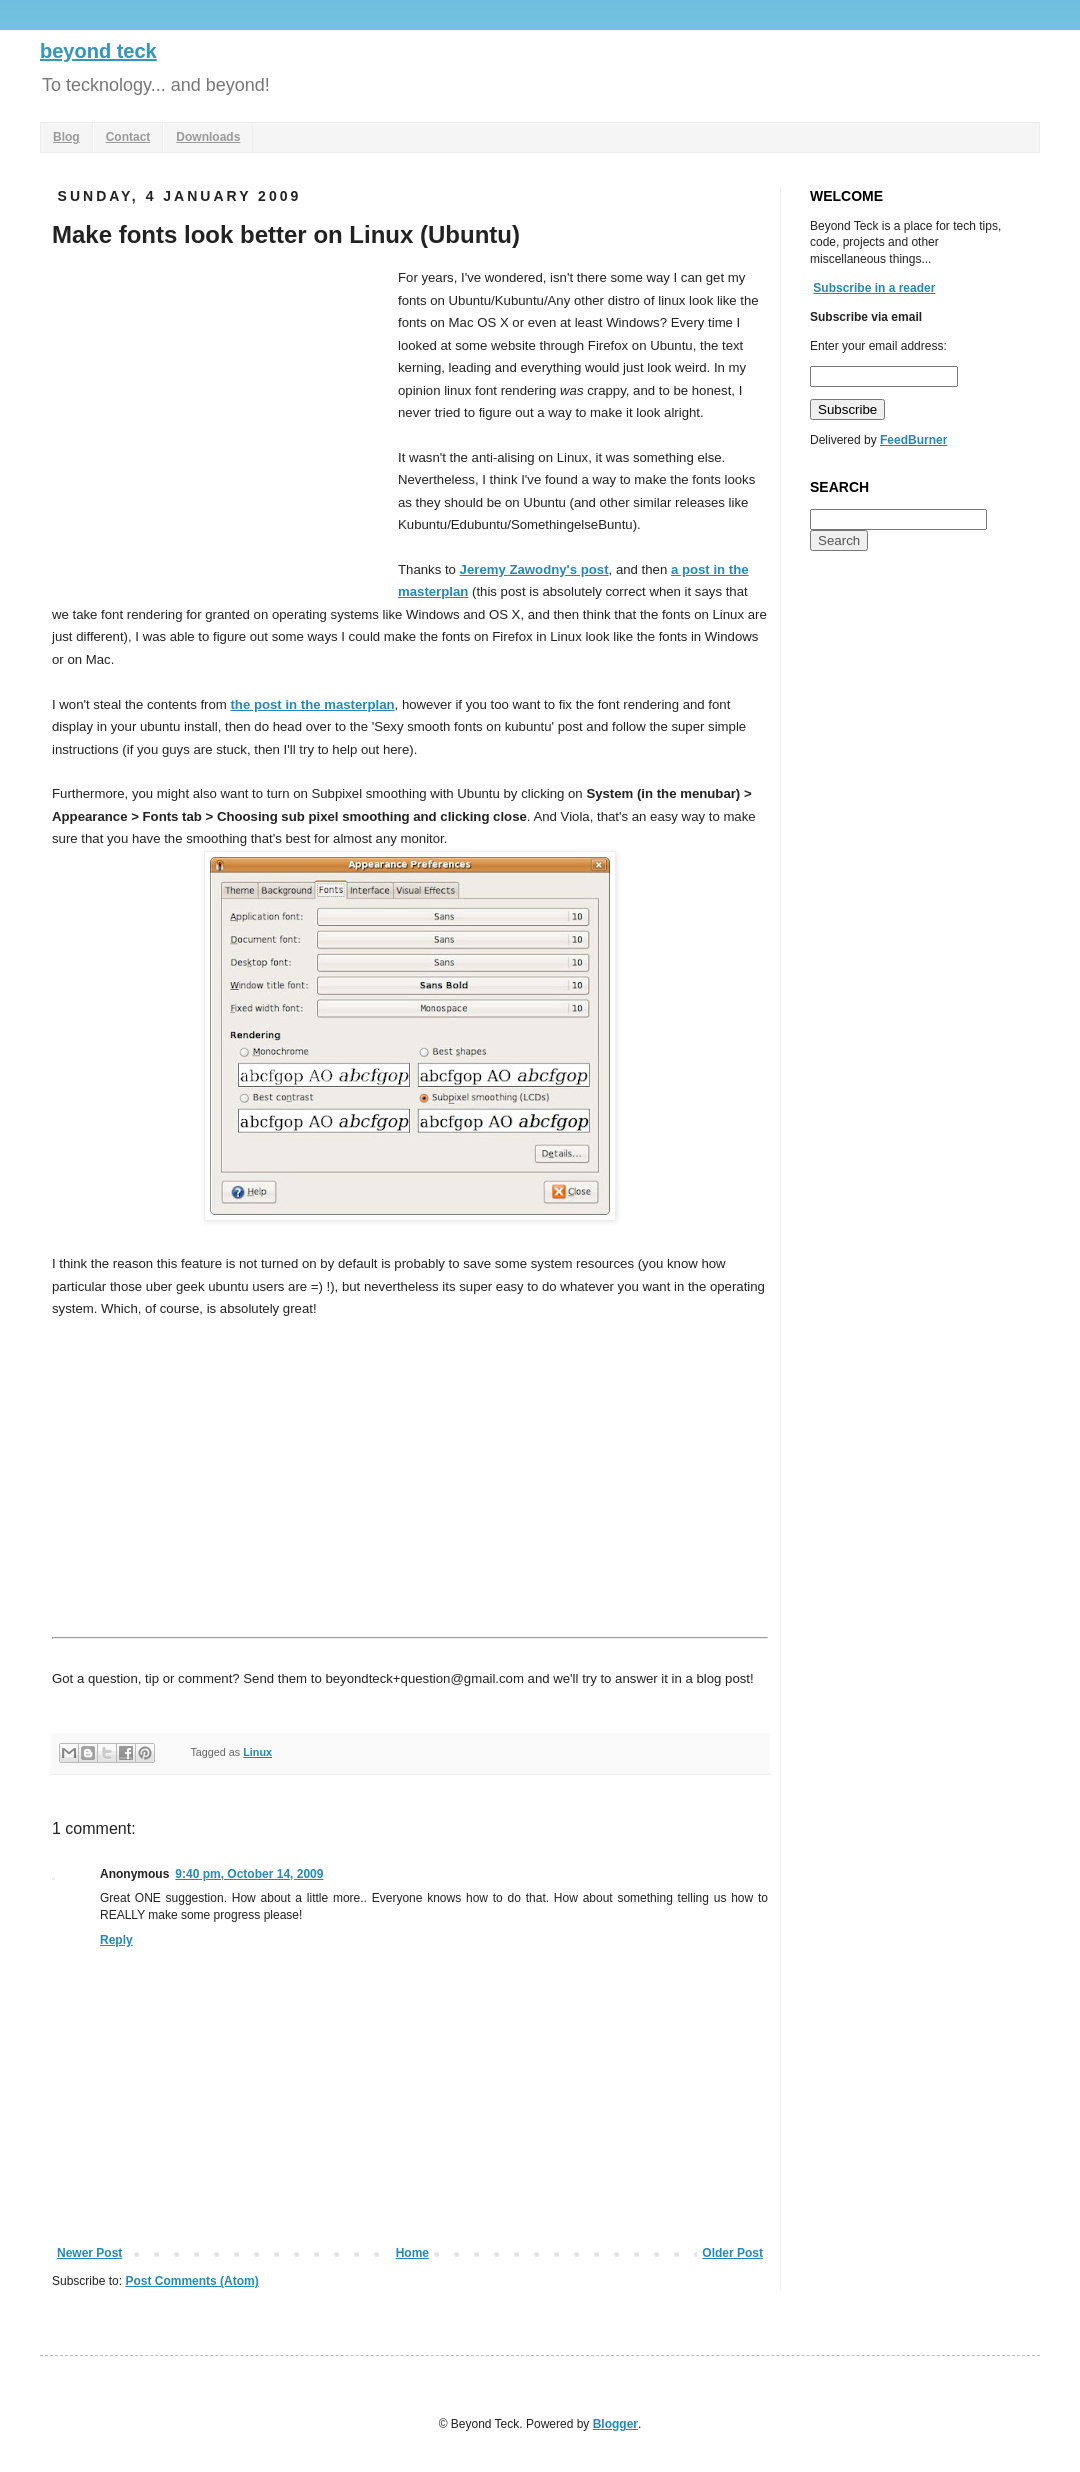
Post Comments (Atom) (191, 2281)
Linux (257, 1752)
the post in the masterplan (312, 704)
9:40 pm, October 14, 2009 (249, 1874)
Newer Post (89, 2253)
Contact (128, 137)
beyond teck (98, 51)
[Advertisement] (220, 417)
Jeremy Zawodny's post (534, 569)
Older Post (732, 2253)
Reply (116, 1940)
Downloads (208, 137)
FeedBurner (913, 440)
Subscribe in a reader (874, 288)
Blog (66, 137)
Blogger (615, 2424)
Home (412, 2253)
